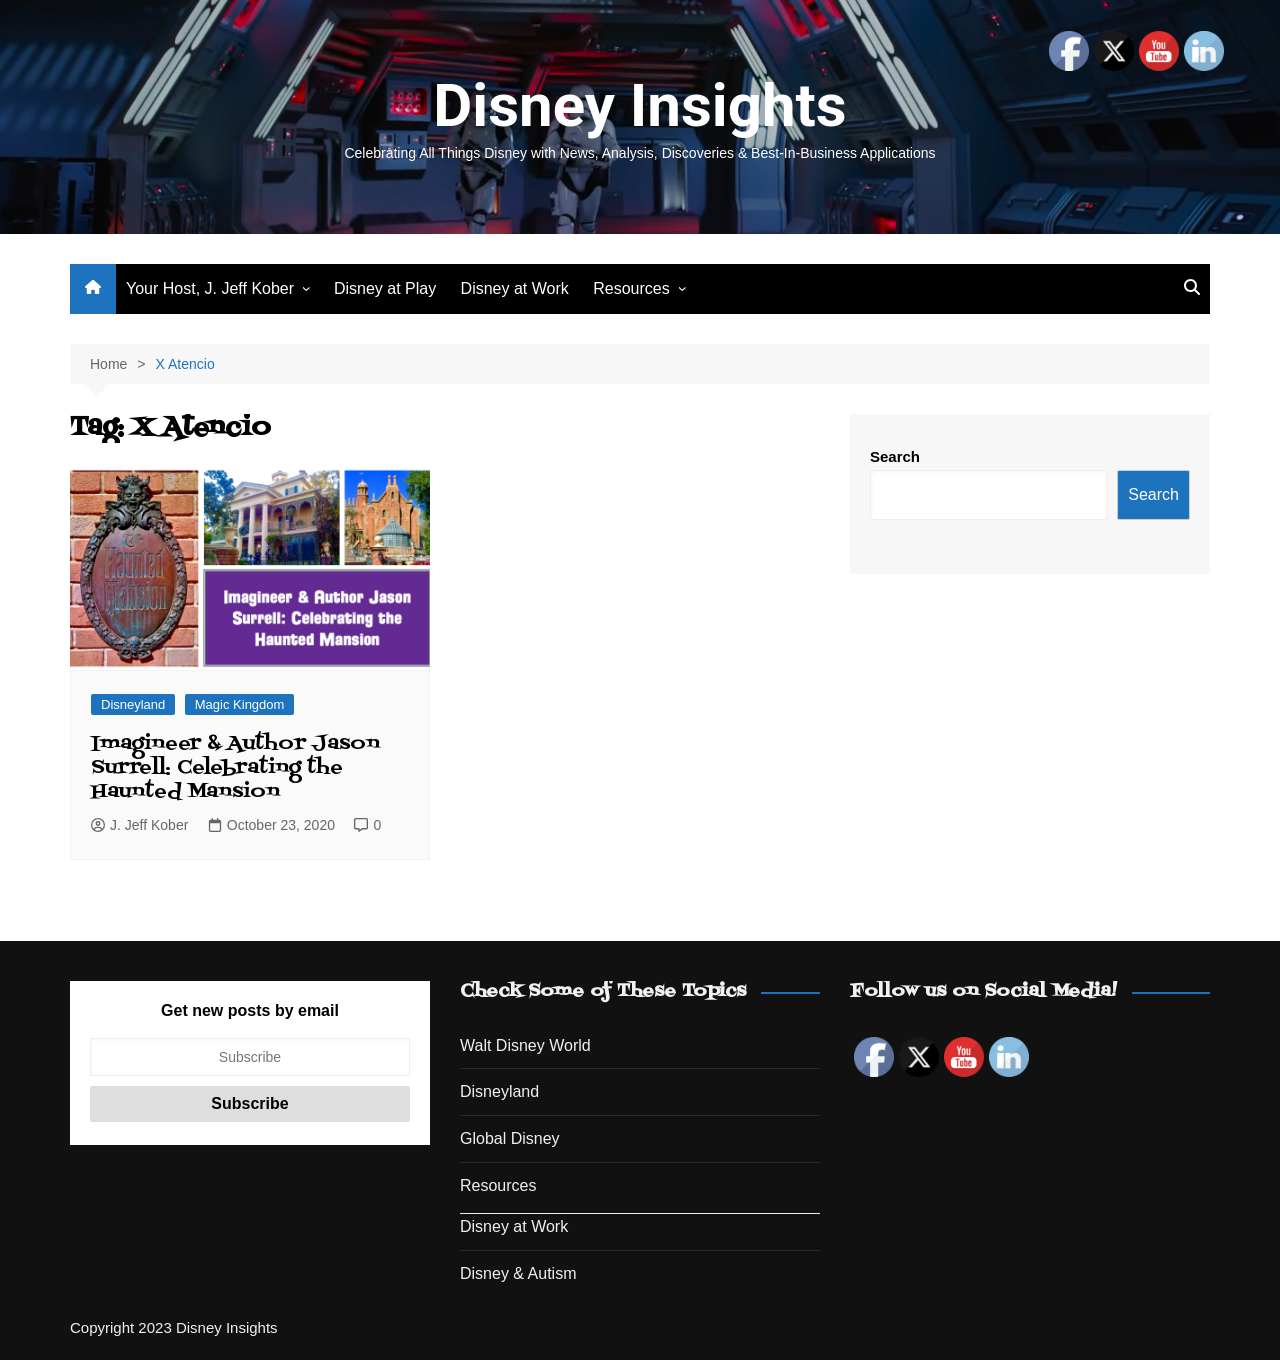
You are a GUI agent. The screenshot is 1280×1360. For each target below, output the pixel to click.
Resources (631, 288)
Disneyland (133, 704)
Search (895, 456)
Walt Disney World (525, 1045)
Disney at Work (515, 288)
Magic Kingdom (240, 704)
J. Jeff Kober (139, 825)
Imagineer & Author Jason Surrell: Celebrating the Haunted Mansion (235, 768)
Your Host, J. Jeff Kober (210, 288)
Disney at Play (385, 288)
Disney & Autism (518, 1273)
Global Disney (510, 1138)
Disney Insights (639, 105)
